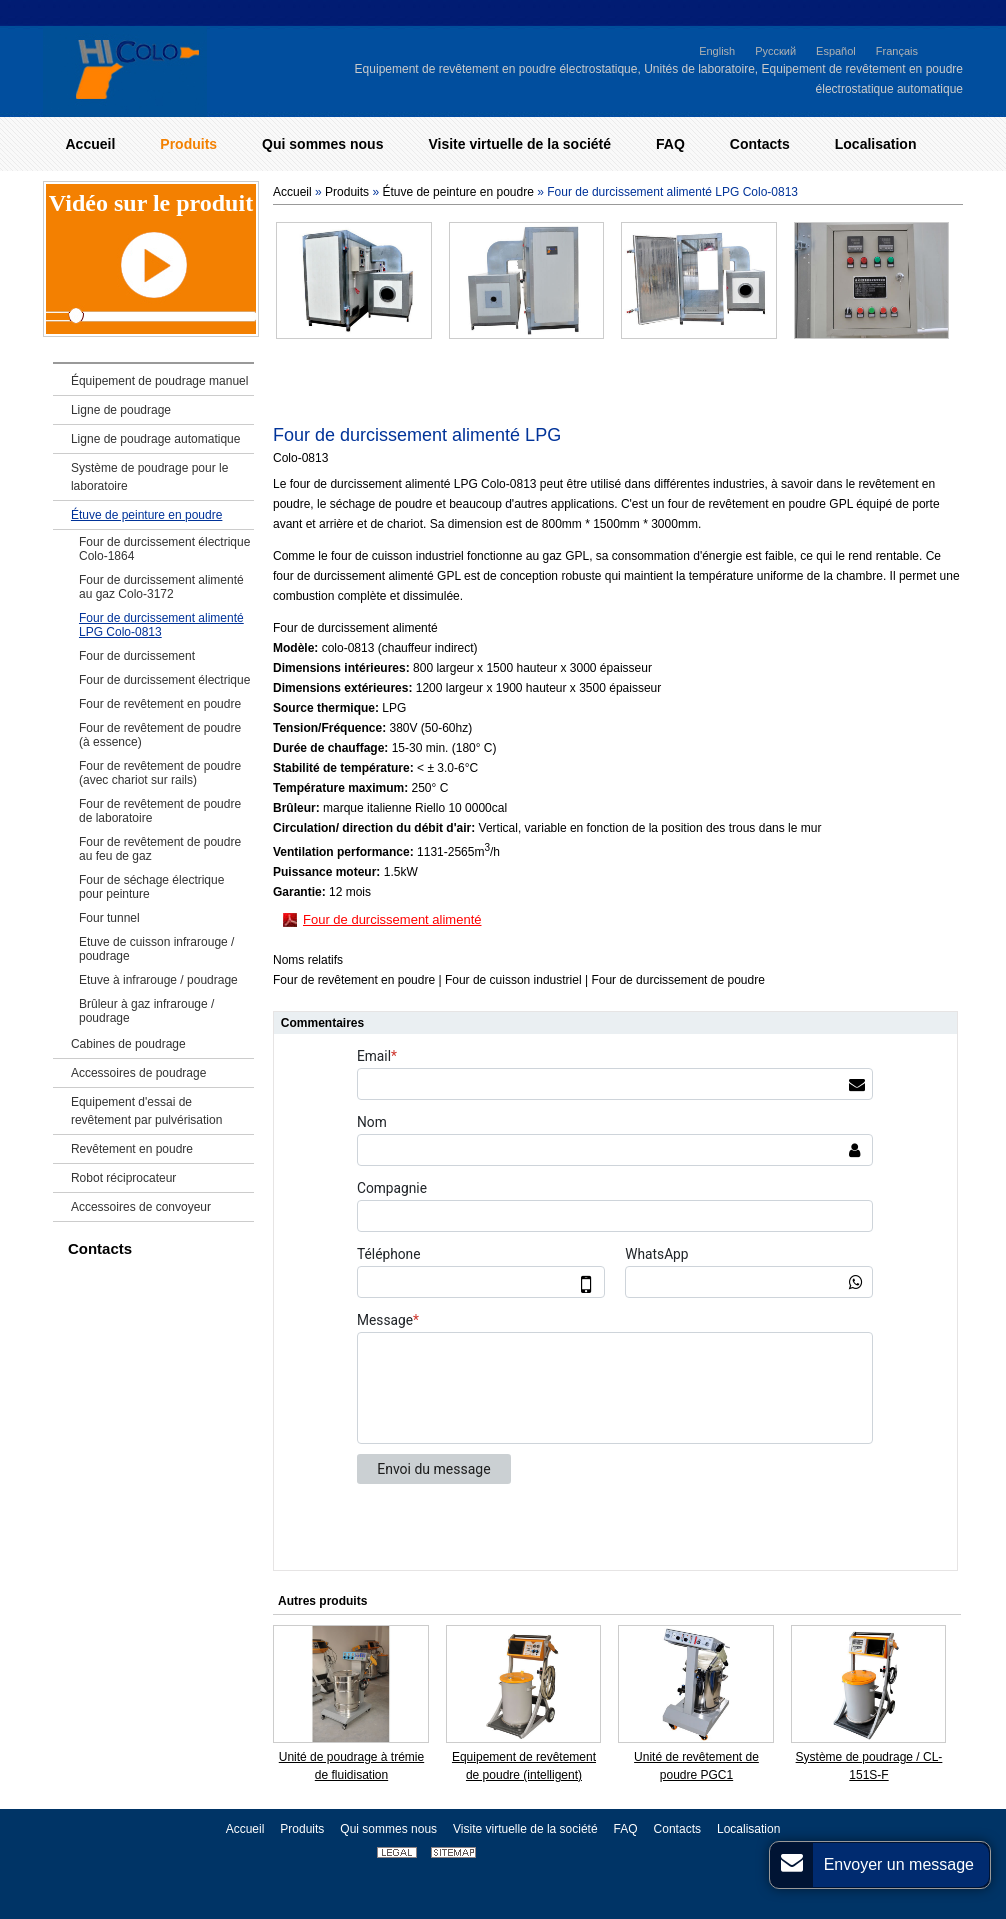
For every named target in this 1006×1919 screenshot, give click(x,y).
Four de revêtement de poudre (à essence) (160, 735)
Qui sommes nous (388, 1829)
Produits (347, 192)
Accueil (292, 192)
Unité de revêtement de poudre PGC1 (696, 1766)
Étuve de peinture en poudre (457, 192)
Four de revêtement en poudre (160, 704)
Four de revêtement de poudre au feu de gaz (160, 849)
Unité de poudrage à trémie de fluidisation (351, 1766)
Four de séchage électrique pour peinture (151, 887)
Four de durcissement (137, 656)
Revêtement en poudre (132, 1149)
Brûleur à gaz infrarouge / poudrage (146, 1011)
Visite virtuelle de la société (525, 1829)
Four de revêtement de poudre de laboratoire (160, 811)
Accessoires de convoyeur (141, 1207)
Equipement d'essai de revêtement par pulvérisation (146, 1111)
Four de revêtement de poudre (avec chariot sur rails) (160, 773)
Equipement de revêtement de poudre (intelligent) (524, 1766)
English (717, 51)
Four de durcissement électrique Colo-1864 (164, 549)
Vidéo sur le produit (151, 203)
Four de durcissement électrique (164, 680)
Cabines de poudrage (128, 1044)
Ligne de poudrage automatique (155, 439)
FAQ (626, 1829)
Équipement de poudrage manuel (159, 381)
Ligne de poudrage (121, 410)
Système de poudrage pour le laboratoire (149, 477)
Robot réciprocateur (123, 1178)
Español (836, 51)
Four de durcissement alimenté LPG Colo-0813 (161, 625)
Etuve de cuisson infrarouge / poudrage (156, 949)
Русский (775, 51)
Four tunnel (109, 918)
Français (897, 51)
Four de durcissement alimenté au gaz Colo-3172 (161, 587)
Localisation (748, 1829)
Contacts (100, 1248)
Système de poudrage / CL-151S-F (869, 1766)
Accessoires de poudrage (138, 1073)
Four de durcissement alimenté (392, 919)
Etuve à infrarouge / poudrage (158, 980)
